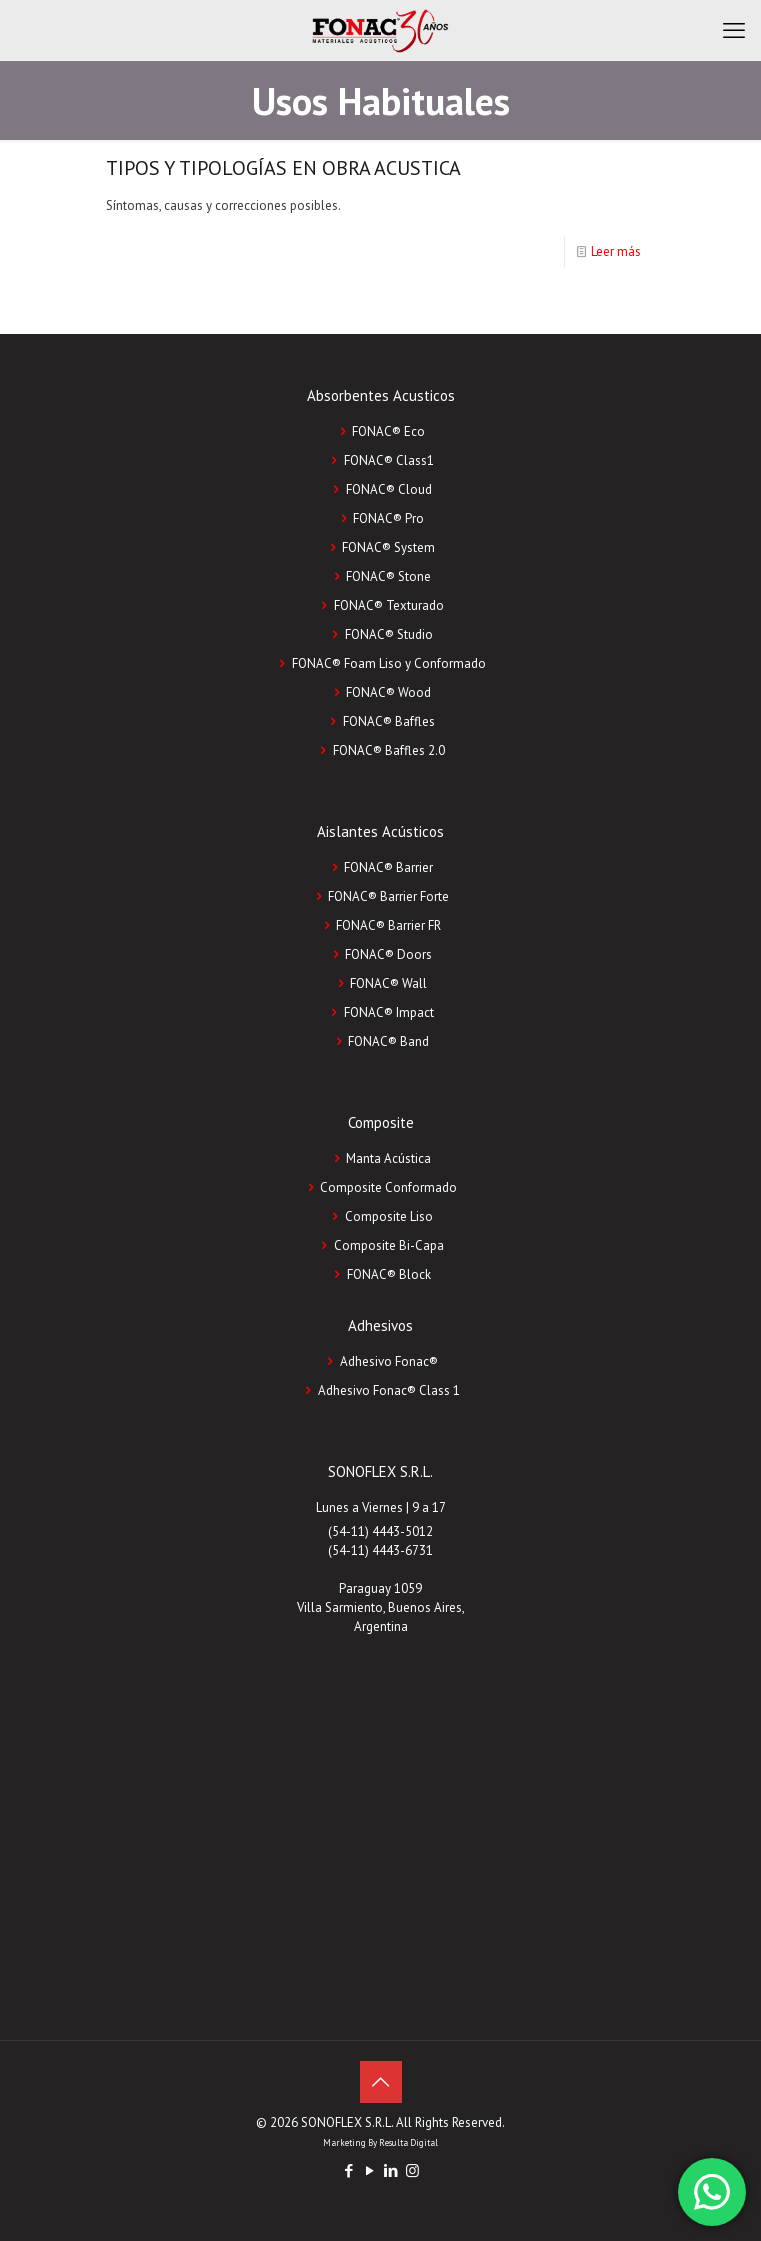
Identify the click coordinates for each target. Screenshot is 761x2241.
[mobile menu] (734, 30)
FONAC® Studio (389, 634)
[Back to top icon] (381, 2082)
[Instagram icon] (412, 2170)
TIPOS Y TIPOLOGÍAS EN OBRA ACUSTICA (283, 168)
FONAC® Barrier (388, 867)
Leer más (616, 251)
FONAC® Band (388, 1041)
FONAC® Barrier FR (388, 925)
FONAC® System (388, 547)
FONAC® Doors (388, 954)
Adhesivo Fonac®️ (389, 1361)
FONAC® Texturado (389, 605)
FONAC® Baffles (389, 721)
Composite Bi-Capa (389, 1245)
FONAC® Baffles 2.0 (389, 750)
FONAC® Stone (388, 576)
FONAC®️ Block (389, 1274)
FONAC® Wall (388, 983)
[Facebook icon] (349, 2170)
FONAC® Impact (389, 1012)
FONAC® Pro (388, 518)
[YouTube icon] (370, 2170)
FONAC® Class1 (389, 460)
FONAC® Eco (388, 431)
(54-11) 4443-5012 (380, 1531)
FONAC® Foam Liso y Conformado (389, 663)
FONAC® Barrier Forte (388, 896)
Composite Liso (389, 1216)
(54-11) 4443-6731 (380, 1550)
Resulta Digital (408, 2142)
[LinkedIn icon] (391, 2170)
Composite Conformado (388, 1187)
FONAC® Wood (388, 692)
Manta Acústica (388, 1158)
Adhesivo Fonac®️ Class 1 (389, 1390)
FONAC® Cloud (389, 489)
